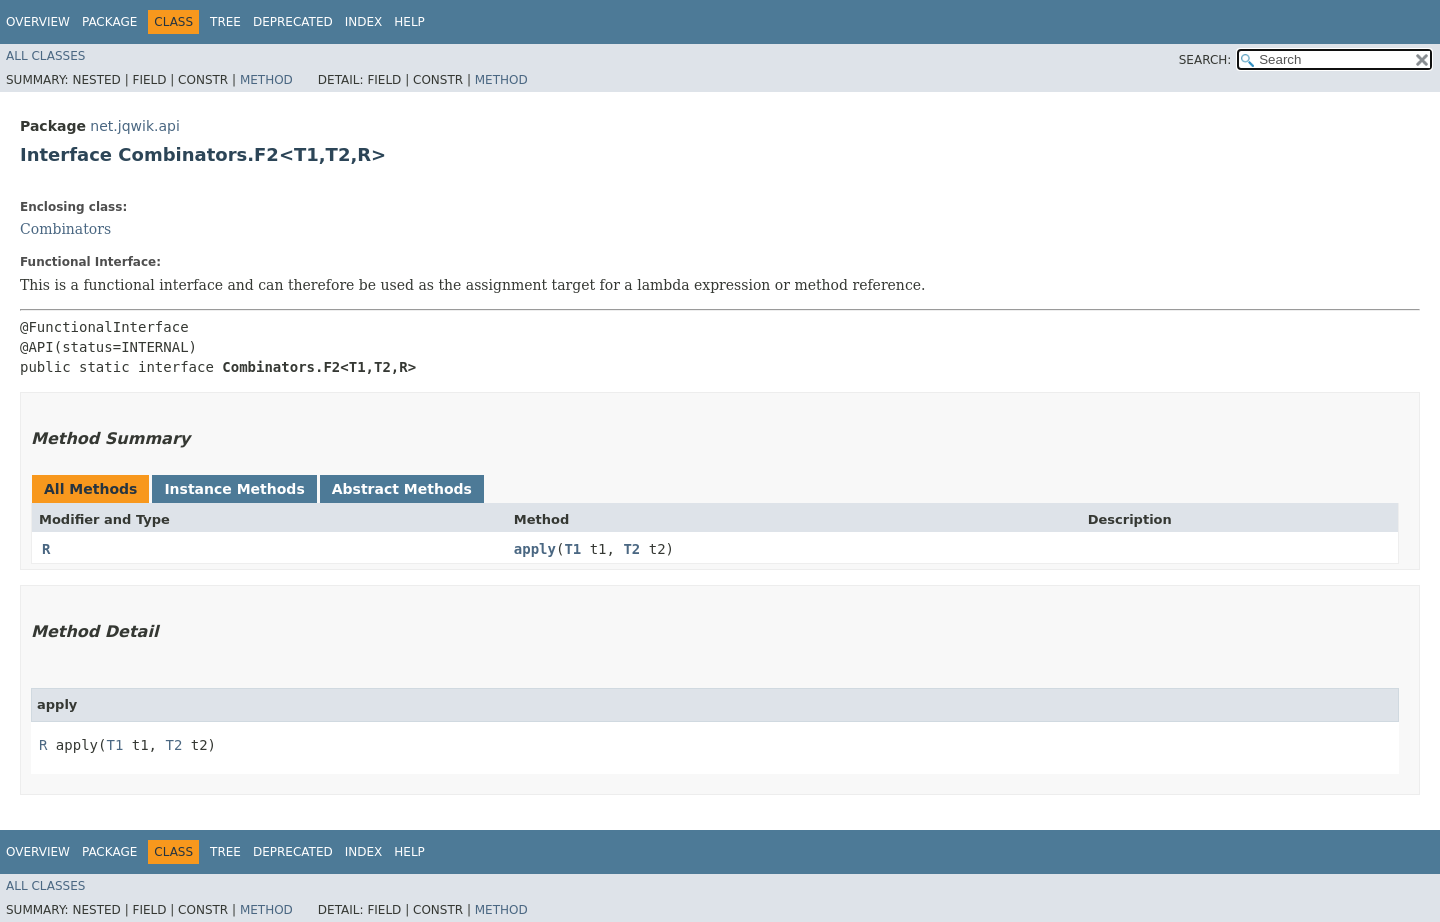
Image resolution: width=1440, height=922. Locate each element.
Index (364, 22)
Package (109, 22)
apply (535, 549)
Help (409, 22)
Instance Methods (234, 489)
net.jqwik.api (134, 126)
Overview (38, 22)
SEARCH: (1205, 60)
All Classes (45, 56)
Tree (225, 22)
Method (266, 80)
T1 (572, 549)
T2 (631, 549)
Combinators (65, 229)
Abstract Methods (402, 489)
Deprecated (293, 22)
